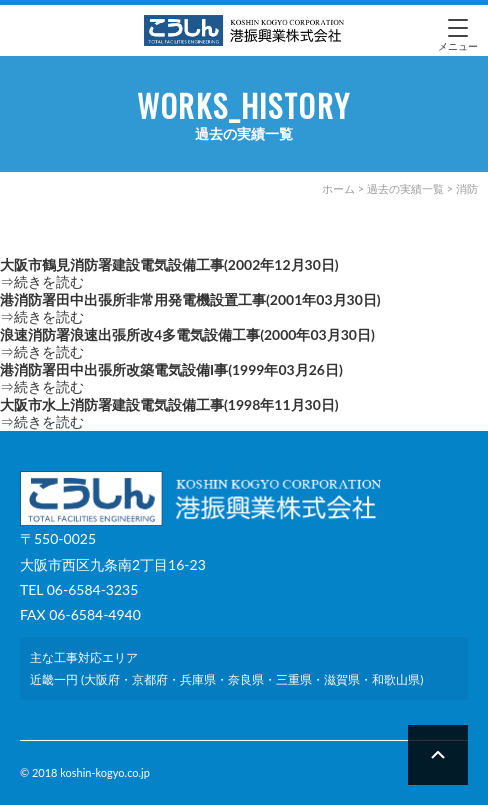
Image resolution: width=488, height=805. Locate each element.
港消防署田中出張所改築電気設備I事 (171, 369)
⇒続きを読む (42, 281)
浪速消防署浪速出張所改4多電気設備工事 (187, 334)
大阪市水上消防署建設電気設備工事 (169, 404)
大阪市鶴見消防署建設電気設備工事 (169, 264)
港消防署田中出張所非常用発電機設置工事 (190, 299)
